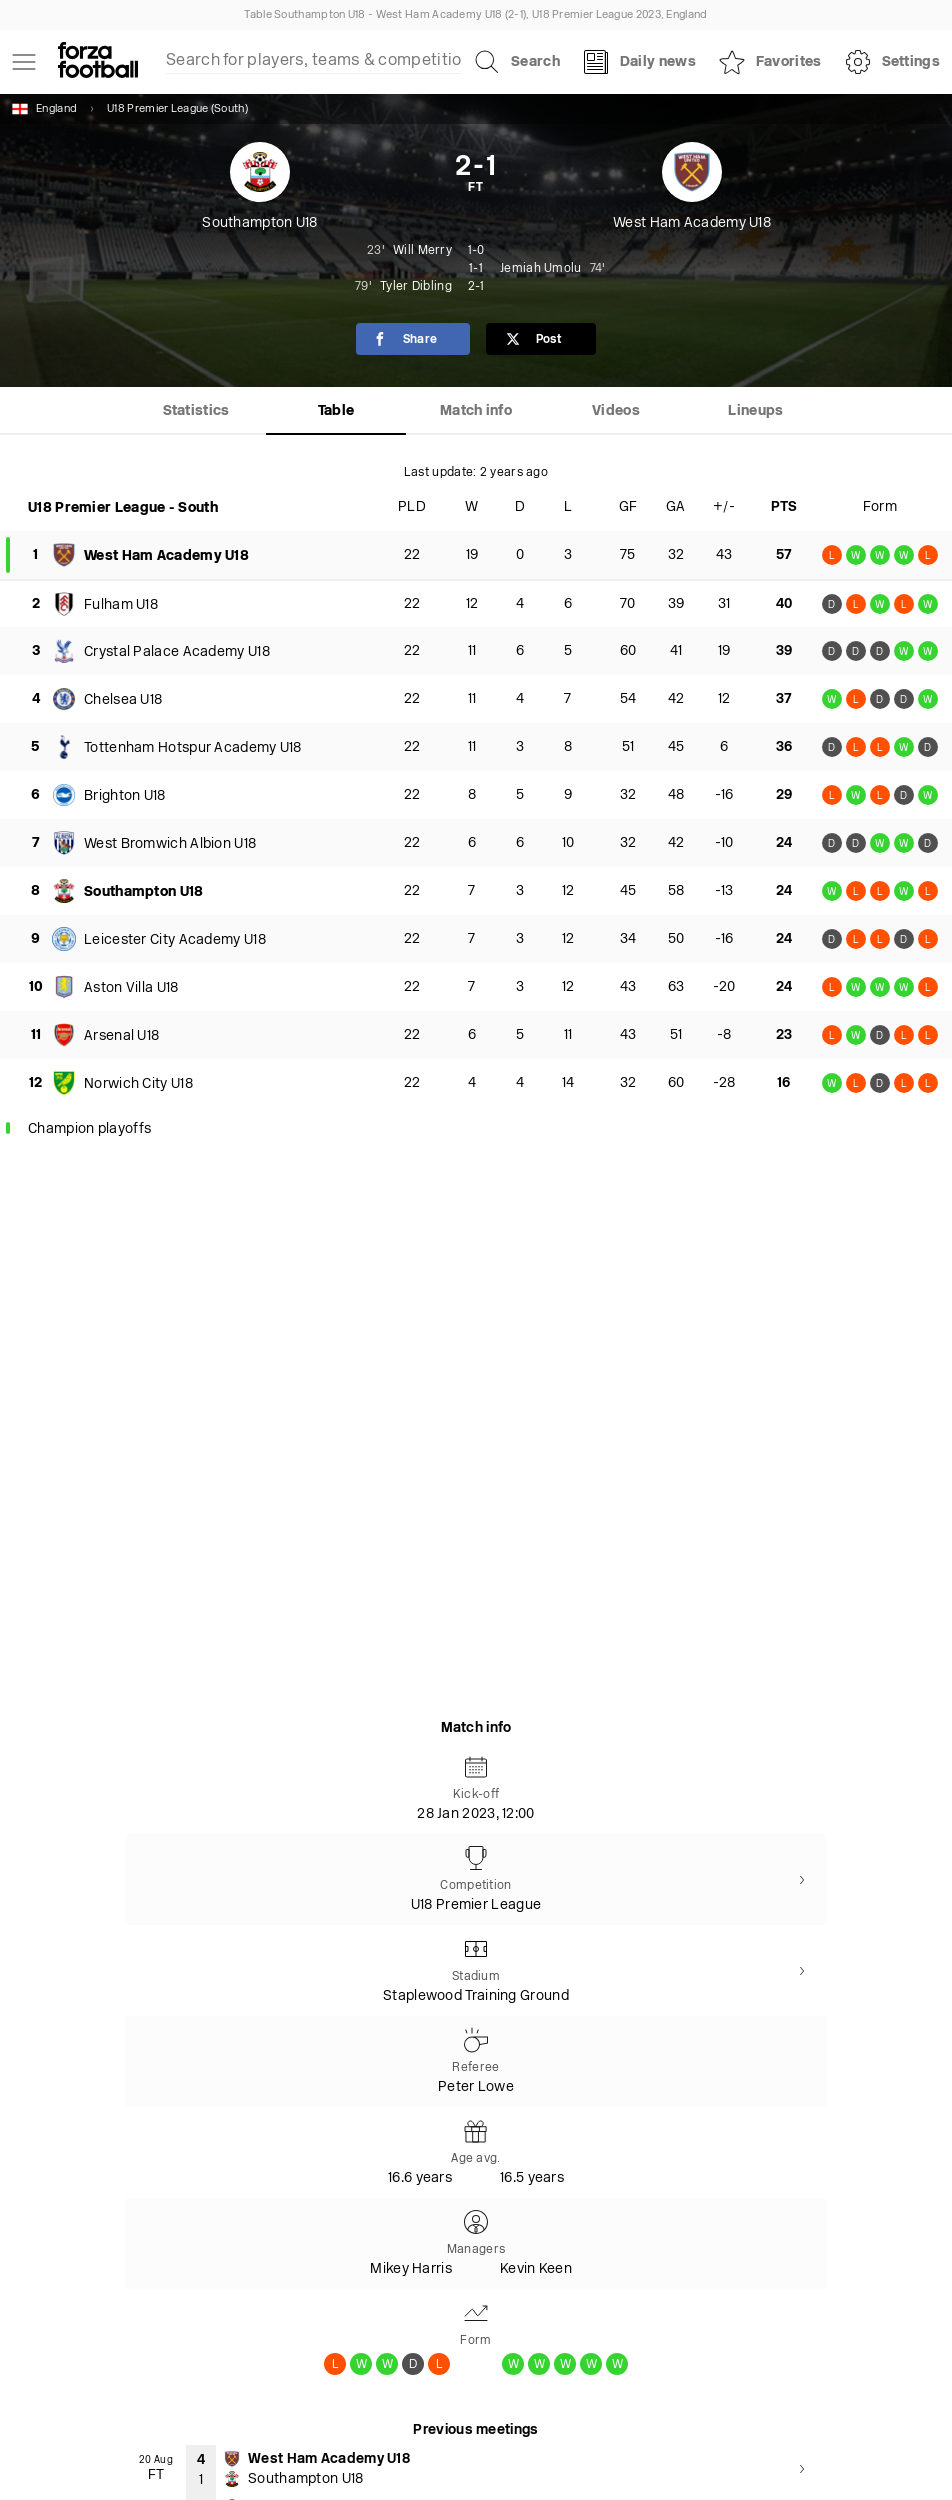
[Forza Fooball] (98, 62)
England (44, 109)
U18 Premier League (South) (177, 109)
